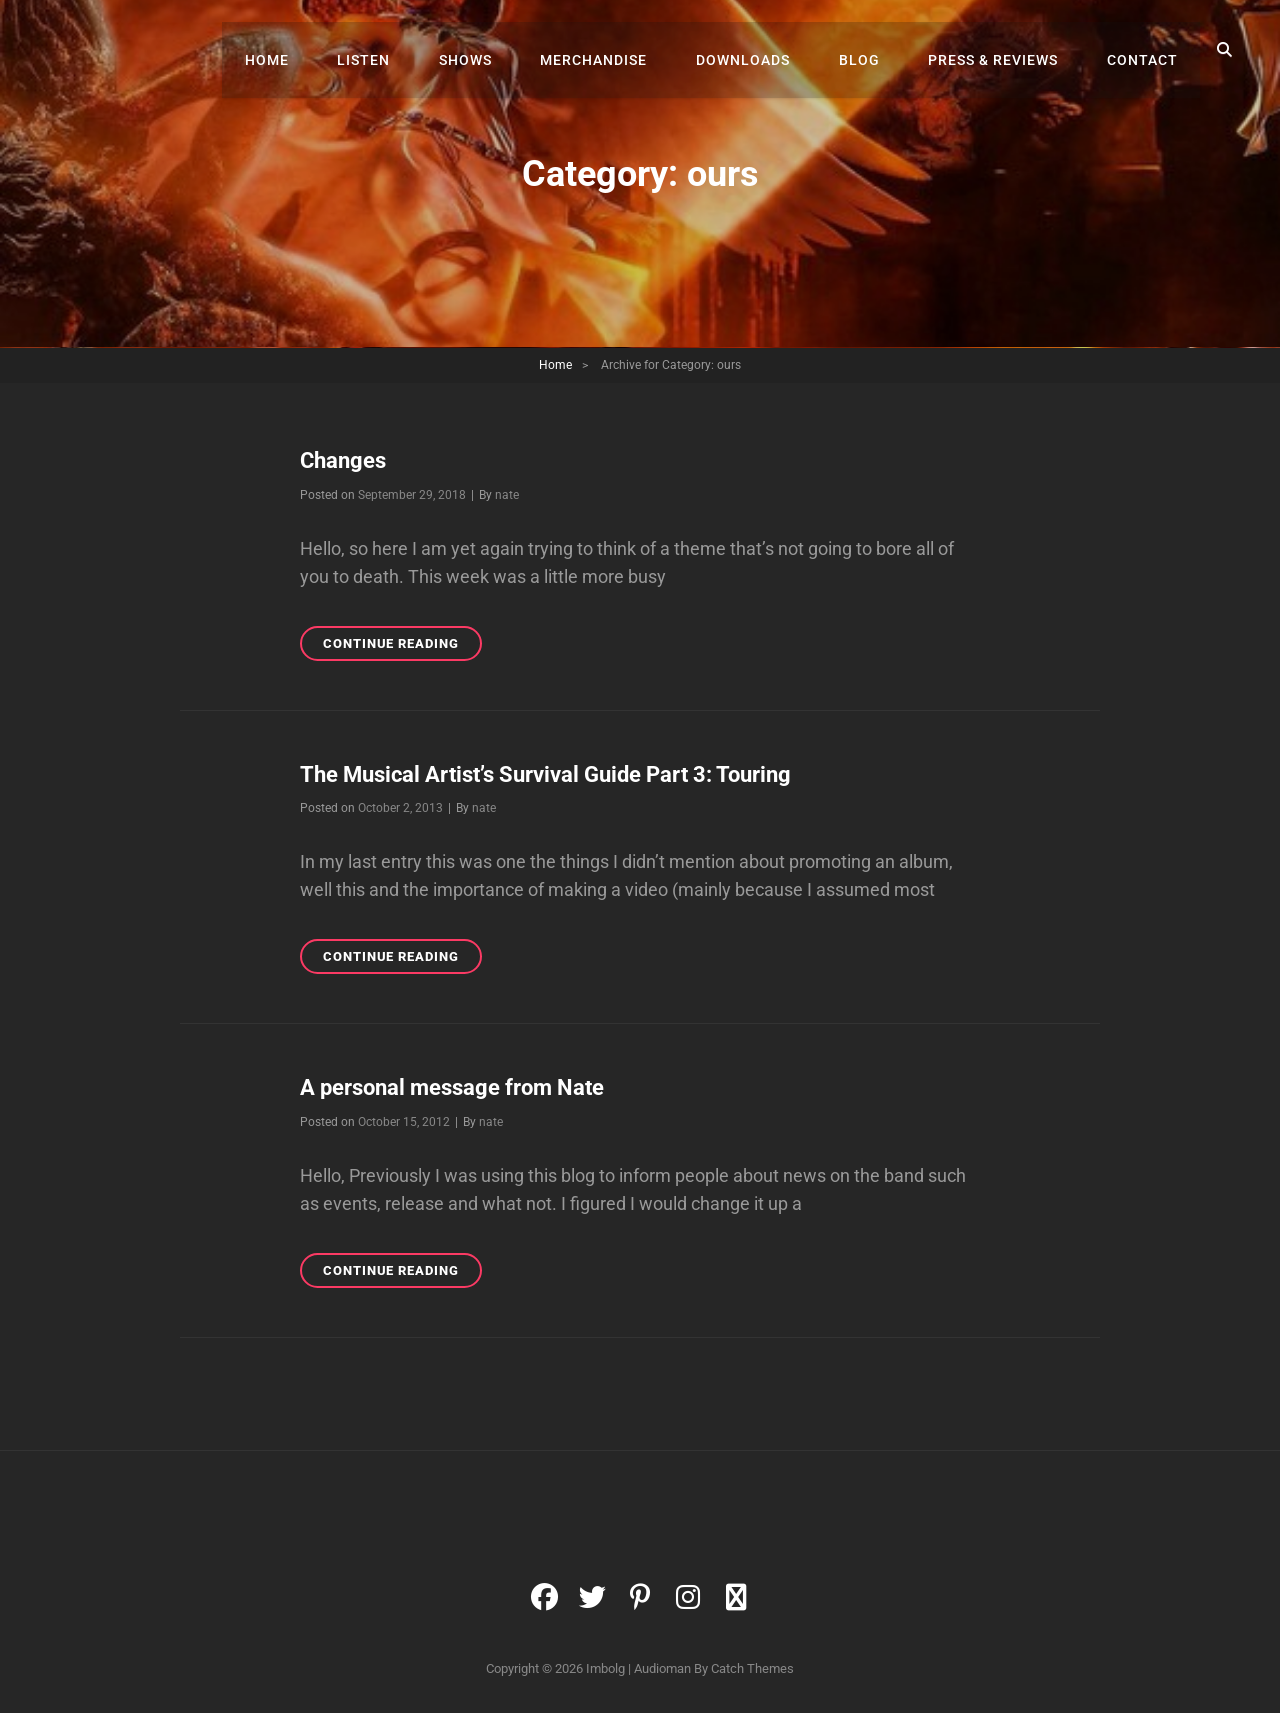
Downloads (759, 50)
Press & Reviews (1000, 50)
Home (301, 50)
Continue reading (402, 640)
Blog (870, 50)
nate (507, 494)
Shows (490, 50)
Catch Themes (752, 1667)
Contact (1144, 50)
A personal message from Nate (452, 1087)
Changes (343, 460)
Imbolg (605, 1667)
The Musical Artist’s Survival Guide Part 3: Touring (545, 773)
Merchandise (614, 50)
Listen (393, 50)
